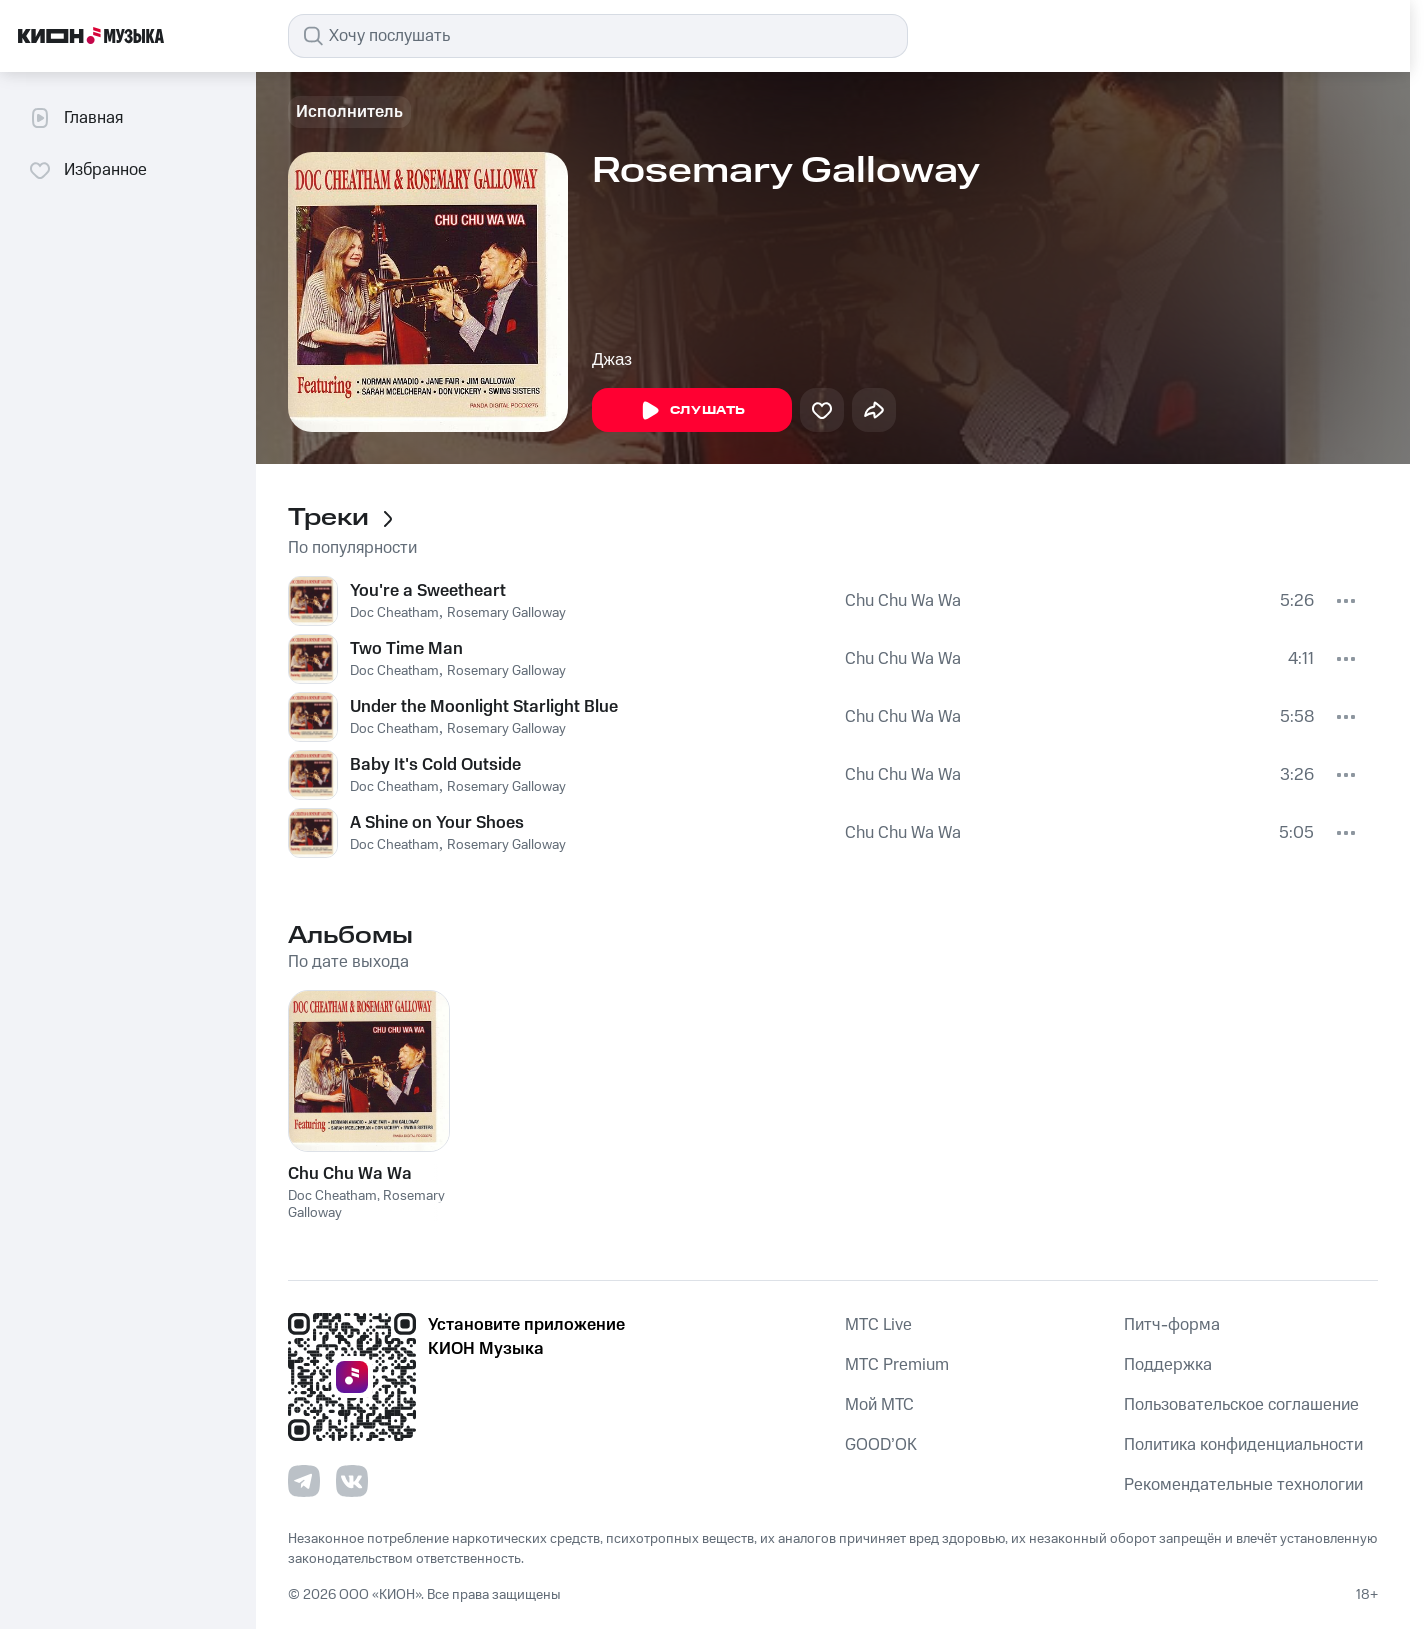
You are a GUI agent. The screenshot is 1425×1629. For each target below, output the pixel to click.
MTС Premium (897, 1365)
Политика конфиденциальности (1243, 1445)
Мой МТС (879, 1405)
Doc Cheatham (394, 613)
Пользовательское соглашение (1241, 1405)
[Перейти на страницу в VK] (352, 1481)
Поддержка (1168, 1365)
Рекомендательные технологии (1243, 1485)
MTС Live (878, 1325)
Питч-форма (1172, 1325)
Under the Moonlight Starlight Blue (484, 707)
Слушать (692, 411)
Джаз (612, 359)
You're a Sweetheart (428, 591)
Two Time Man (406, 649)
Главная (75, 118)
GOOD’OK (881, 1445)
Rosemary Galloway (506, 613)
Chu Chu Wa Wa (903, 601)
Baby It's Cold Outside (435, 765)
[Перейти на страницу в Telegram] (304, 1481)
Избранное (87, 170)
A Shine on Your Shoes (437, 823)
